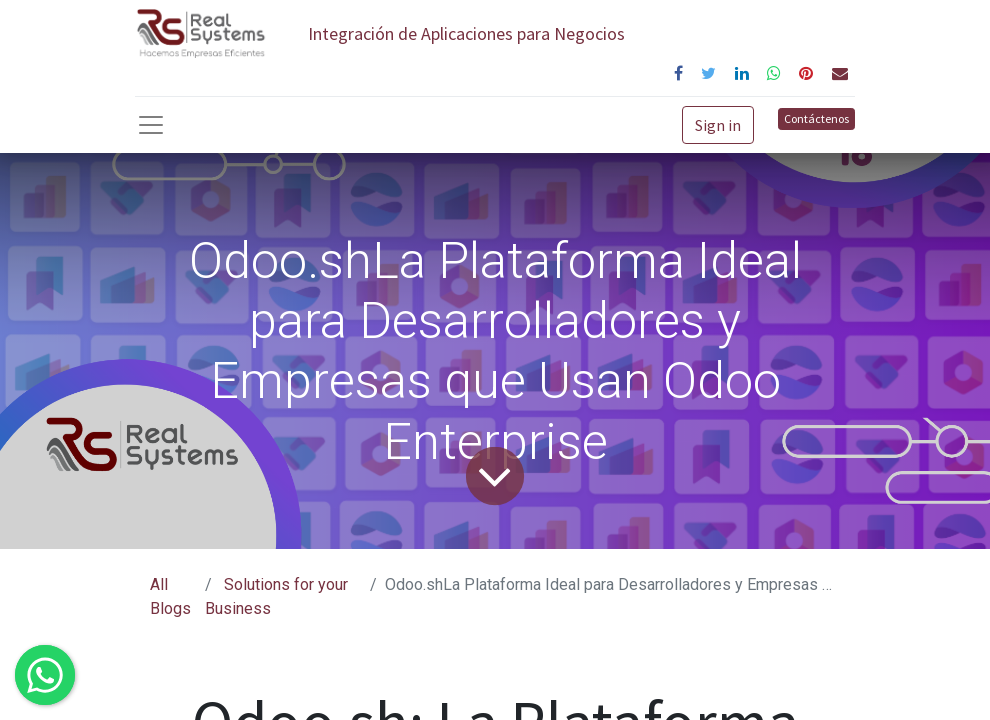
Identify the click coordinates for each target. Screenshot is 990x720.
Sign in (718, 125)
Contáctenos (816, 118)
